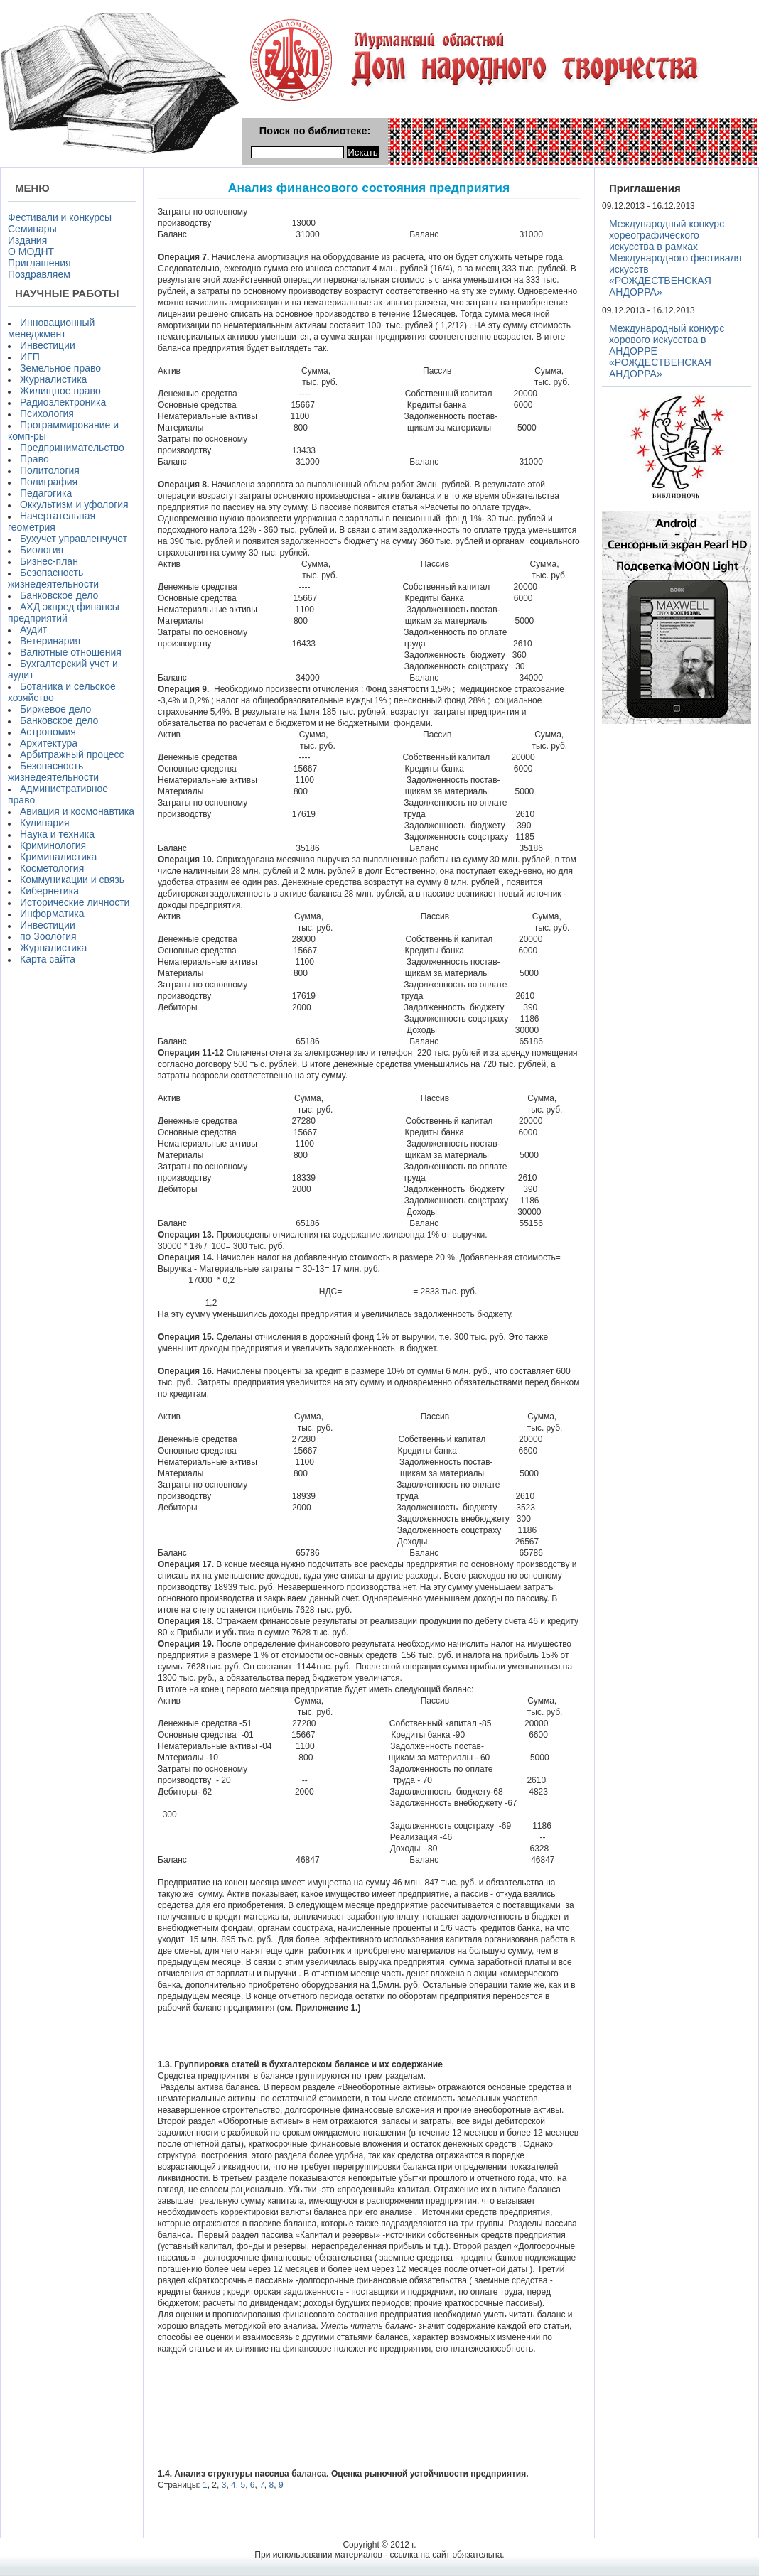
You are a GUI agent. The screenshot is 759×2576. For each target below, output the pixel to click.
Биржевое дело (55, 709)
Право (34, 459)
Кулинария (45, 822)
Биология (41, 550)
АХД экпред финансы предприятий (63, 612)
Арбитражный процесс (72, 754)
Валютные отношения (71, 652)
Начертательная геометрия (51, 521)
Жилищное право (60, 390)
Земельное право (60, 368)
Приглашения (39, 263)
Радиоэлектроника (63, 402)
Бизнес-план (49, 561)
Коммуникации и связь (72, 879)
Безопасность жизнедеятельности (53, 578)
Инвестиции (47, 345)
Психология (47, 413)
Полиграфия (48, 481)
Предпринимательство (72, 447)
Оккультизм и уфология (74, 504)
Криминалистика (58, 856)
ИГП (30, 356)
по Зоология (48, 936)
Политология (50, 470)
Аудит (33, 629)
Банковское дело (59, 595)
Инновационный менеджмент (51, 328)
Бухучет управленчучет (73, 538)
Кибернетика (49, 891)
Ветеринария (50, 640)
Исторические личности (74, 902)
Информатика (52, 913)
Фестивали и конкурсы (60, 217)
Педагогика (46, 493)
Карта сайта (47, 959)
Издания (27, 240)
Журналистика (53, 379)
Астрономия (48, 731)
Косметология (52, 868)
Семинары (32, 228)
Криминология (53, 845)
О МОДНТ (31, 251)
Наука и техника (57, 834)
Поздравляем (39, 274)
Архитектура (48, 743)
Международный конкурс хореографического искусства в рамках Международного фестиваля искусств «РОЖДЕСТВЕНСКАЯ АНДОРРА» (675, 258)
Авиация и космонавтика (77, 811)
